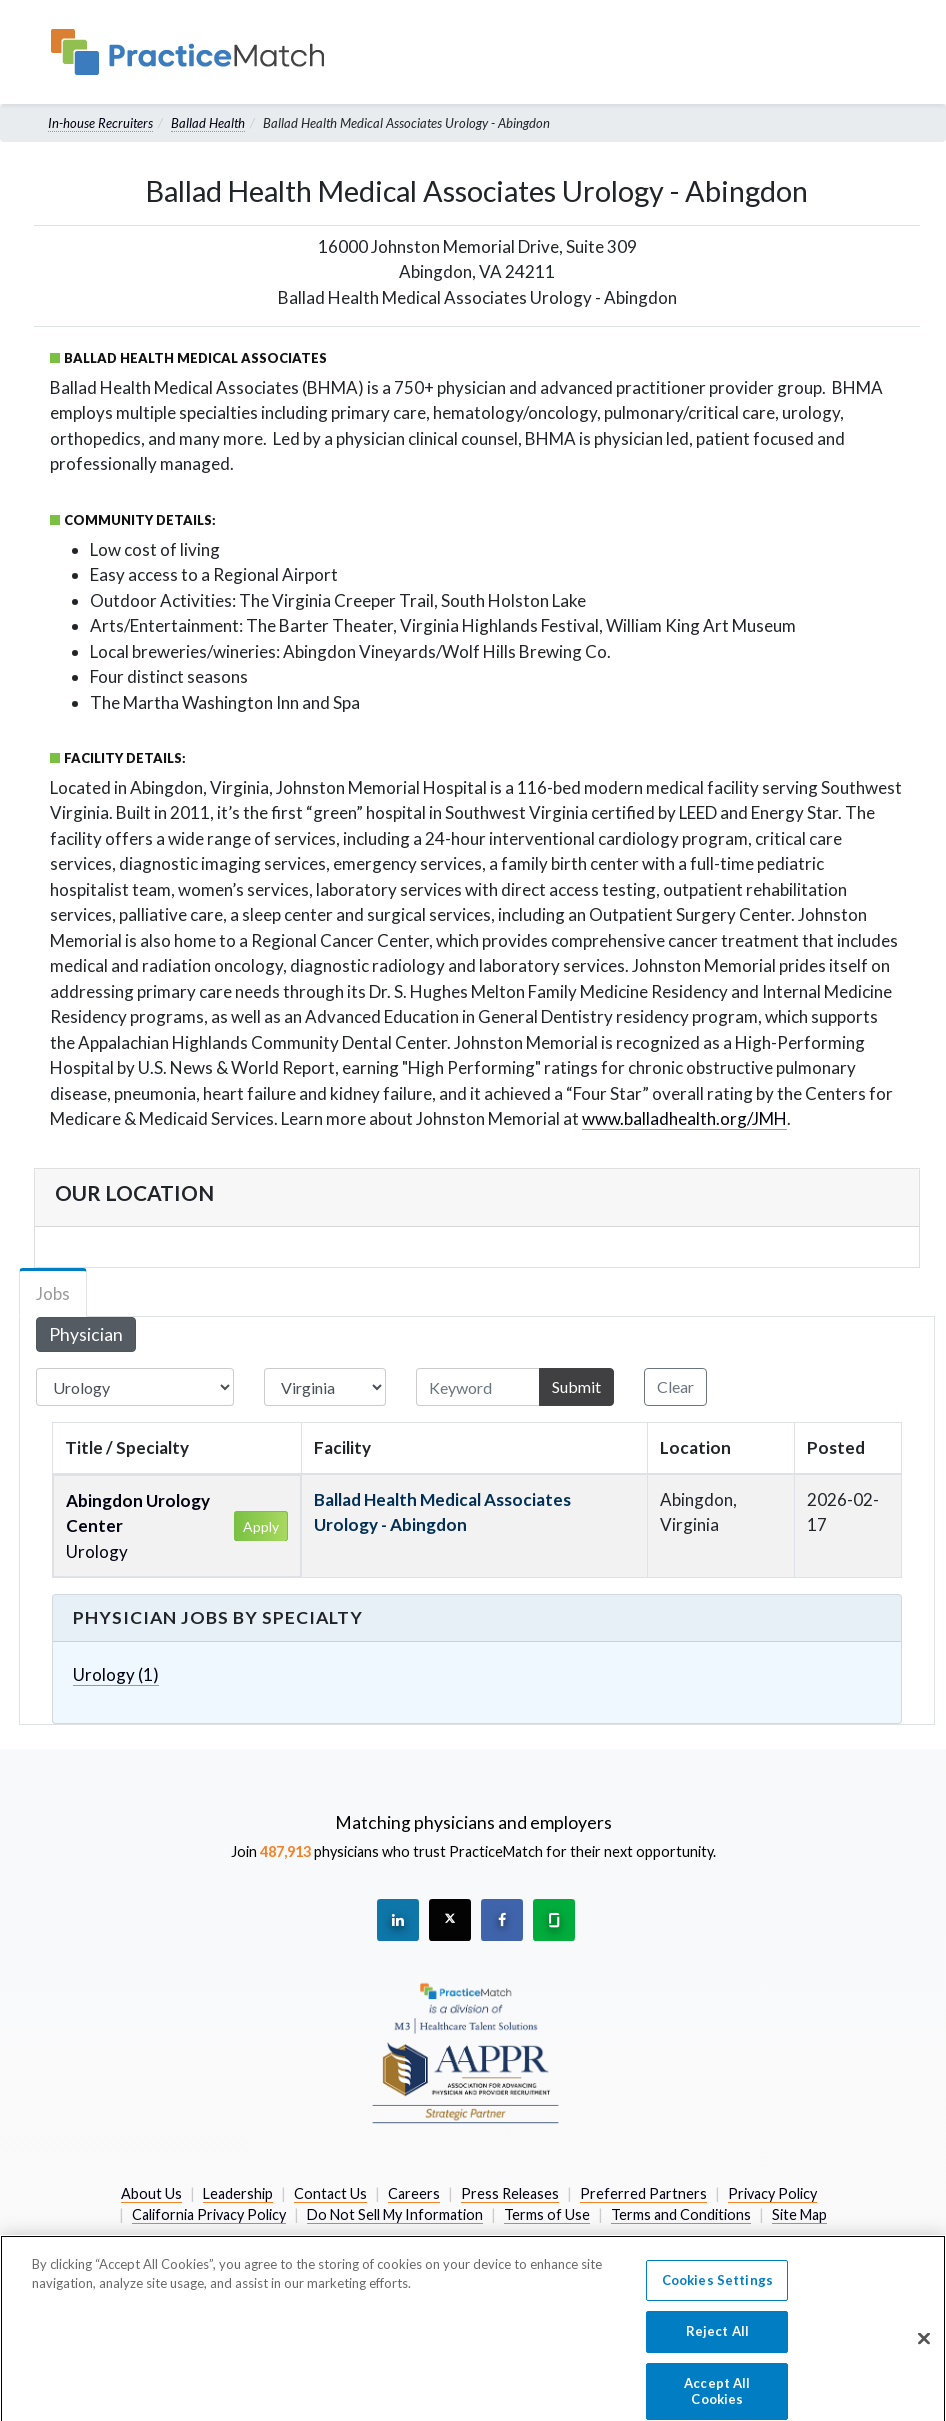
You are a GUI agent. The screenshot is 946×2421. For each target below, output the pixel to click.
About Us (151, 2193)
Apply (261, 1526)
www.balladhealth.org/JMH (684, 1118)
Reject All (717, 2343)
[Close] (924, 2350)
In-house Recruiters (100, 123)
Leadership (238, 2193)
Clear (675, 1386)
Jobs (53, 1293)
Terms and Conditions (681, 2214)
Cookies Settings (717, 2292)
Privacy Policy (772, 2193)
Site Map (799, 2214)
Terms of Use (547, 2214)
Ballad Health (208, 123)
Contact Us (330, 2193)
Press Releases (510, 2193)
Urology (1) (116, 1674)
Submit (576, 1386)
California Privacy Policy (209, 2214)
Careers (414, 2193)
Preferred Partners (643, 2193)
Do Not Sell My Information (395, 2214)
